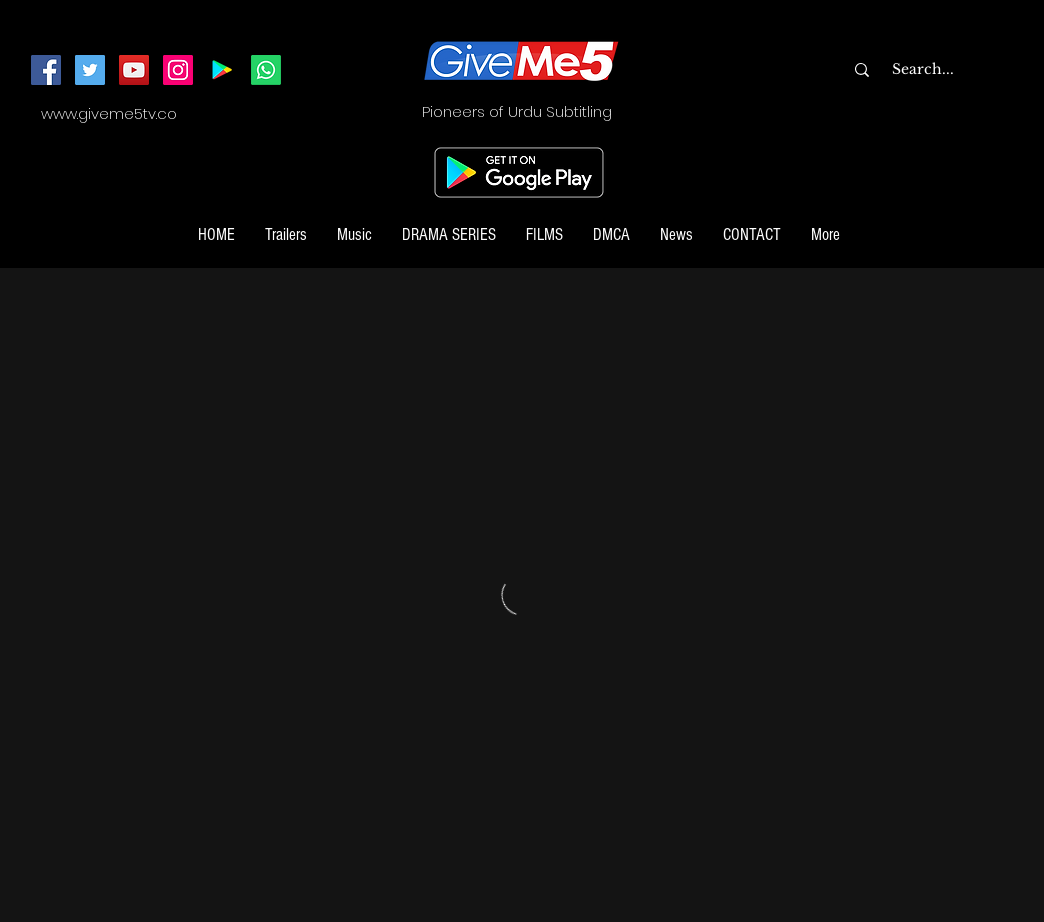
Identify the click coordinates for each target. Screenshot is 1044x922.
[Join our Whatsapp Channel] (266, 70)
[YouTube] (134, 70)
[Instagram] (178, 70)
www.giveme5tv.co (109, 113)
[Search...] (963, 70)
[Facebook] (46, 70)
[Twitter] (90, 70)
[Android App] (222, 70)
